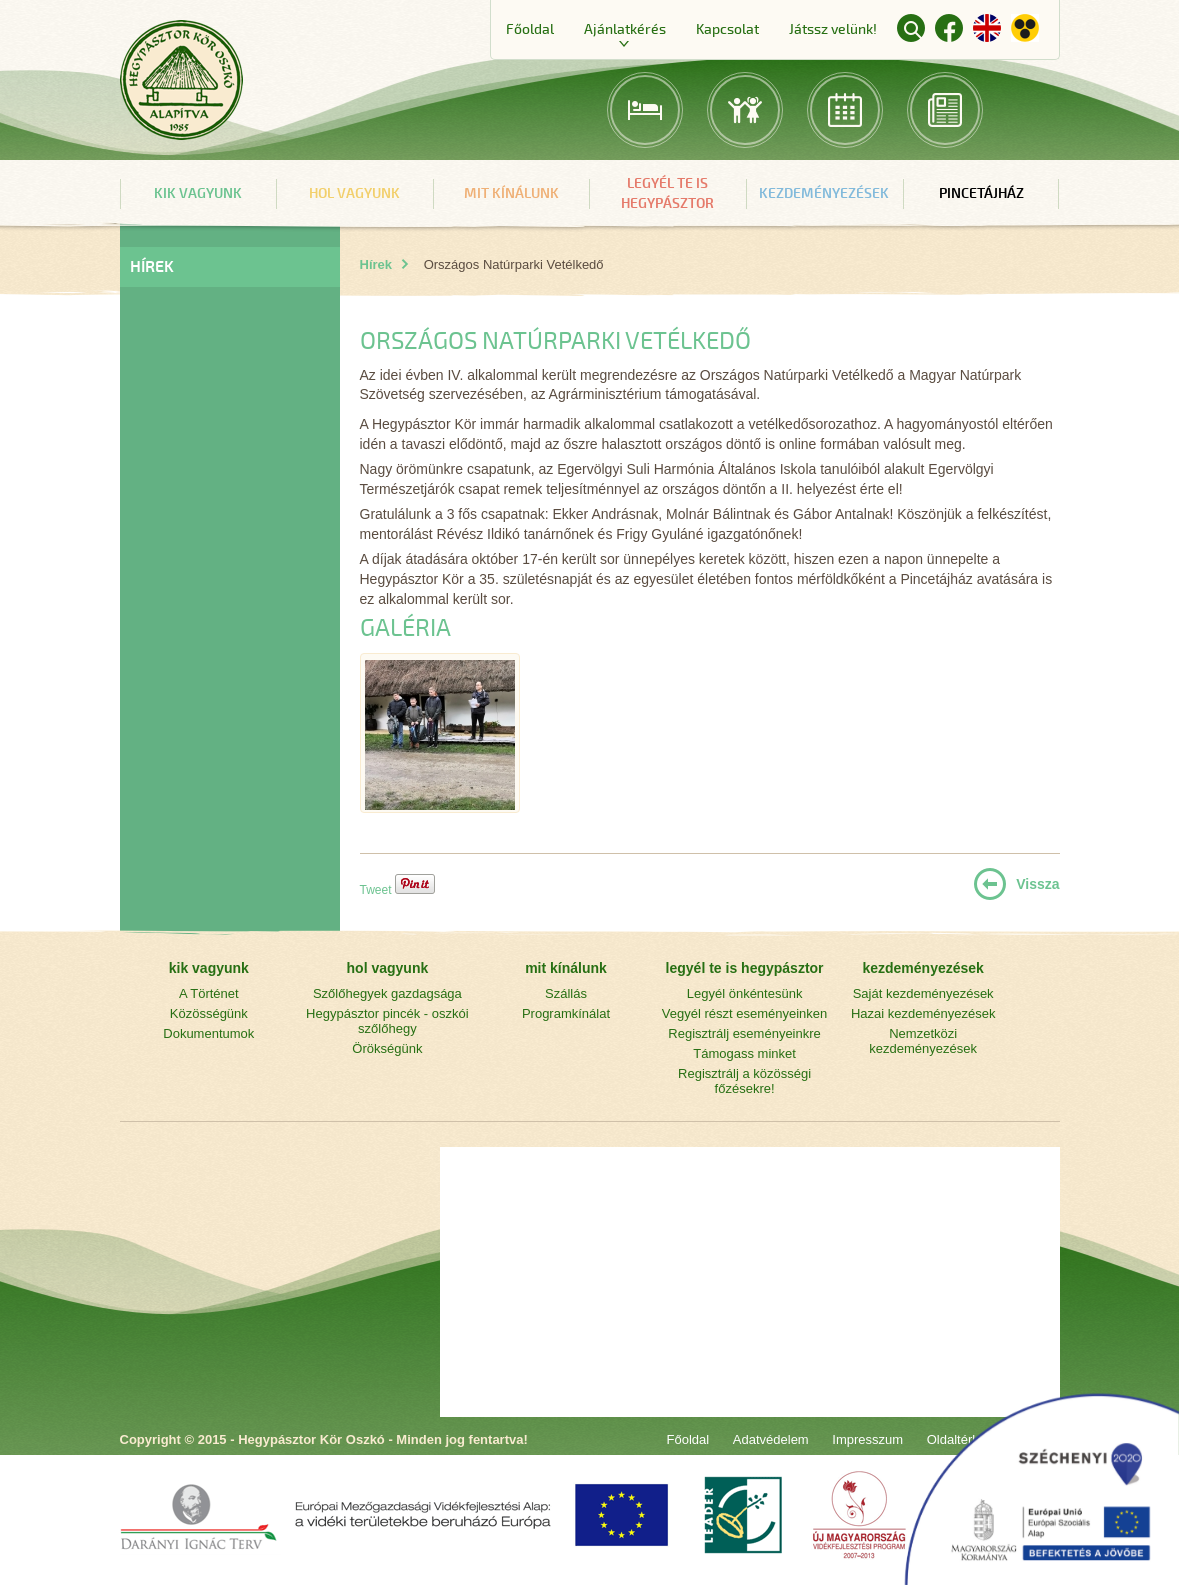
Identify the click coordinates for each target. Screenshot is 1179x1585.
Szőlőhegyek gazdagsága (387, 993)
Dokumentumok (208, 1033)
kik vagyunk (198, 193)
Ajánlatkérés (625, 29)
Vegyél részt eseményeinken (744, 1013)
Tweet (376, 890)
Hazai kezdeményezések (923, 1013)
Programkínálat (566, 1013)
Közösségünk (209, 1013)
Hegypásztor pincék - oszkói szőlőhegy (387, 1021)
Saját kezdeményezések (923, 993)
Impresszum (867, 1439)
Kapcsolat (727, 29)
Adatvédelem (771, 1439)
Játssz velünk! (833, 29)
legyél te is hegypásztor (667, 193)
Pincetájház (981, 193)
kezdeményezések (824, 193)
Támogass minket (744, 1053)
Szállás (566, 993)
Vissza (1037, 884)
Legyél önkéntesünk (745, 993)
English (987, 28)
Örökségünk (387, 1048)
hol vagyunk (354, 193)
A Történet (209, 993)
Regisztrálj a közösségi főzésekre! (744, 1081)
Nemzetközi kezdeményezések (923, 1041)
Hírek (376, 264)
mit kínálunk (511, 193)
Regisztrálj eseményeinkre (744, 1033)
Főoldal (530, 29)
